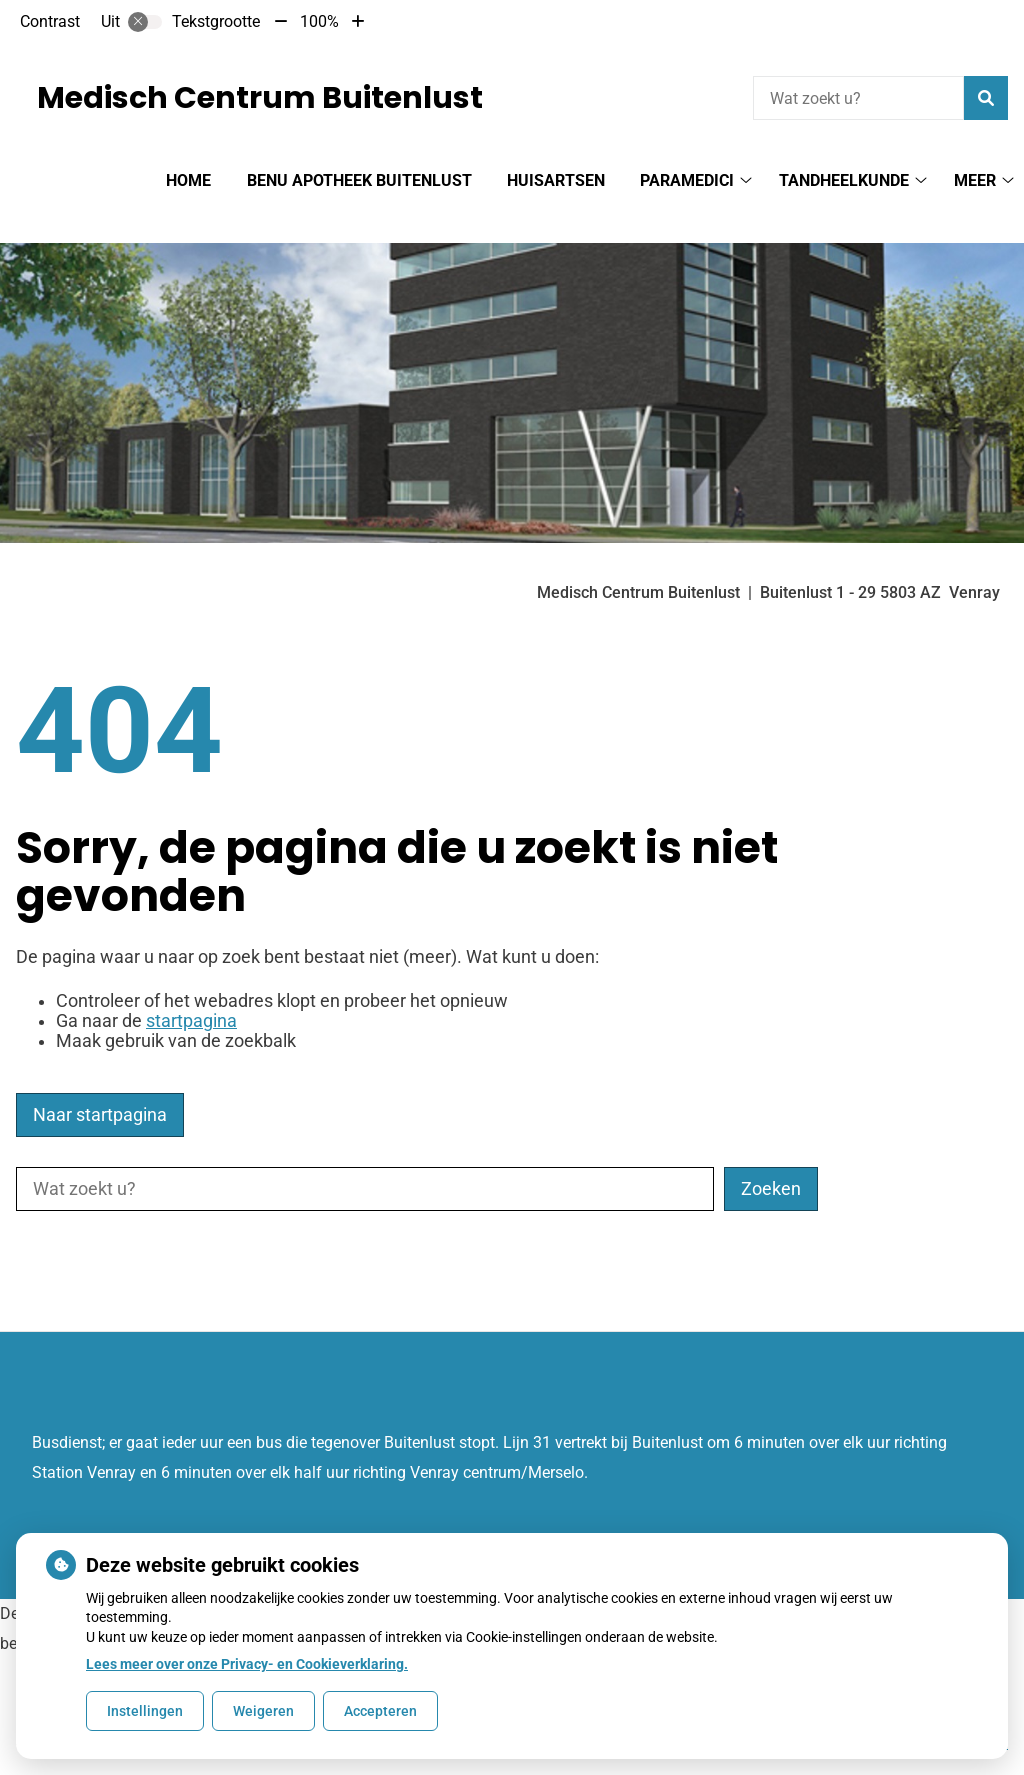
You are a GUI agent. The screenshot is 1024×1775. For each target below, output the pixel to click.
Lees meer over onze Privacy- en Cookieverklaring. (247, 1664)
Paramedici (687, 180)
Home (188, 180)
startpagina (191, 986)
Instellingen (145, 1711)
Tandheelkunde (844, 180)
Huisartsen (556, 180)
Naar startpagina (100, 1080)
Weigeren (263, 1711)
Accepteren (380, 1711)
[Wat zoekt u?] (858, 98)
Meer (975, 180)
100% (319, 21)
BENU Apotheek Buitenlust (359, 180)
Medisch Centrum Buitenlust (260, 98)
